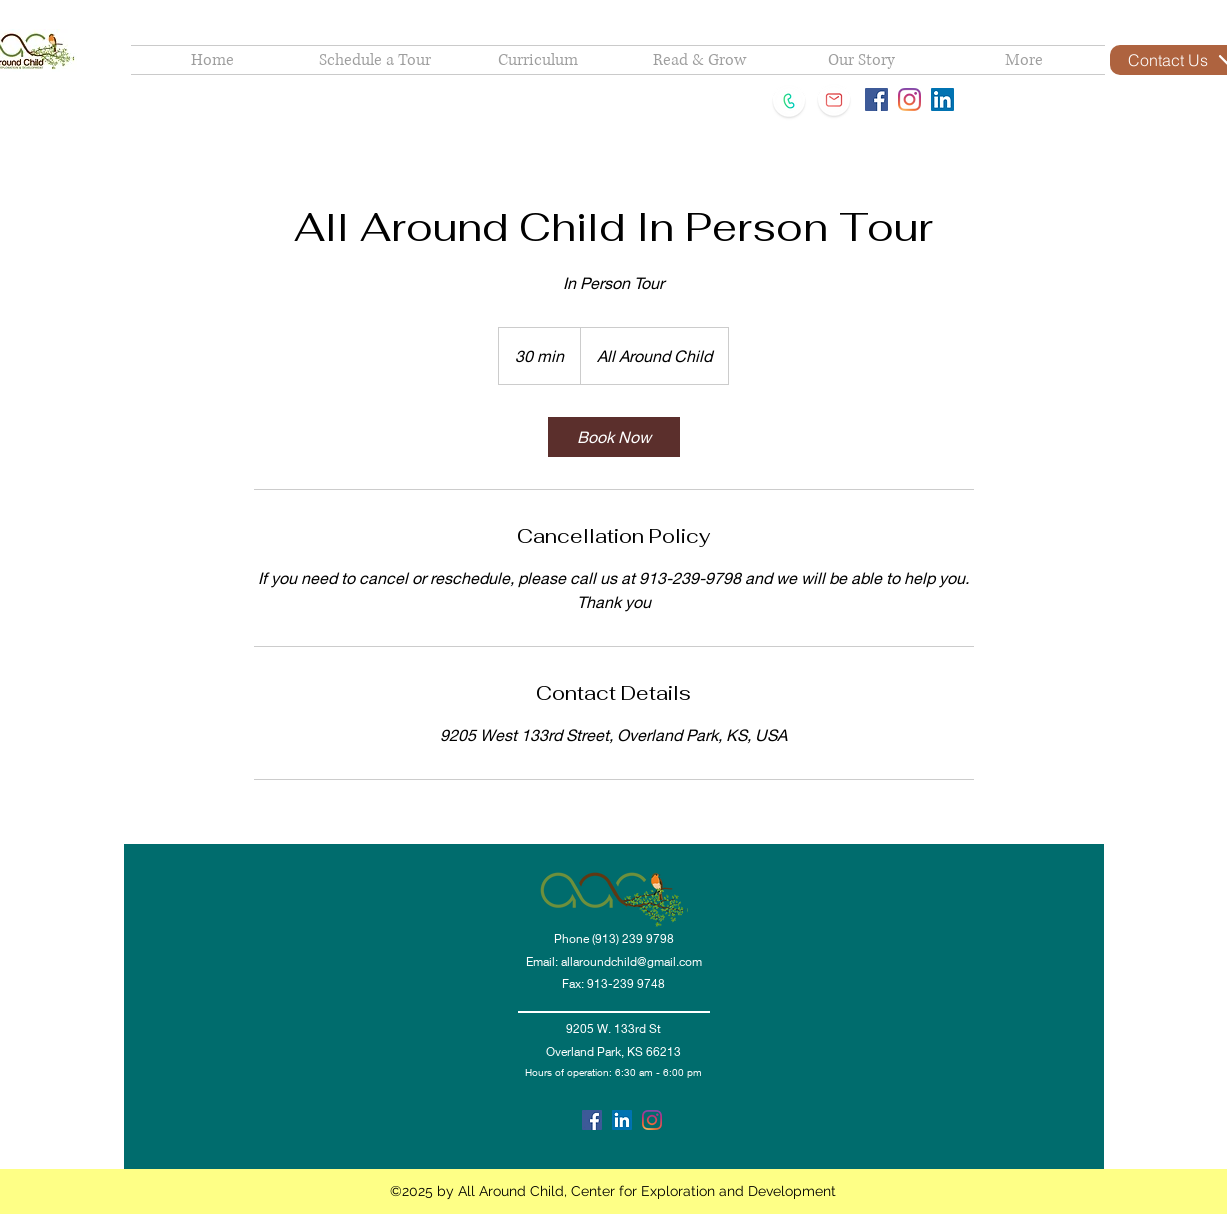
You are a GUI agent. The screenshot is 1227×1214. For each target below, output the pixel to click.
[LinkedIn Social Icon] (942, 99)
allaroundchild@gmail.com (631, 961)
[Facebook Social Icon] (876, 99)
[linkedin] (622, 1120)
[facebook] (592, 1120)
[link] (614, 437)
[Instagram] (909, 99)
